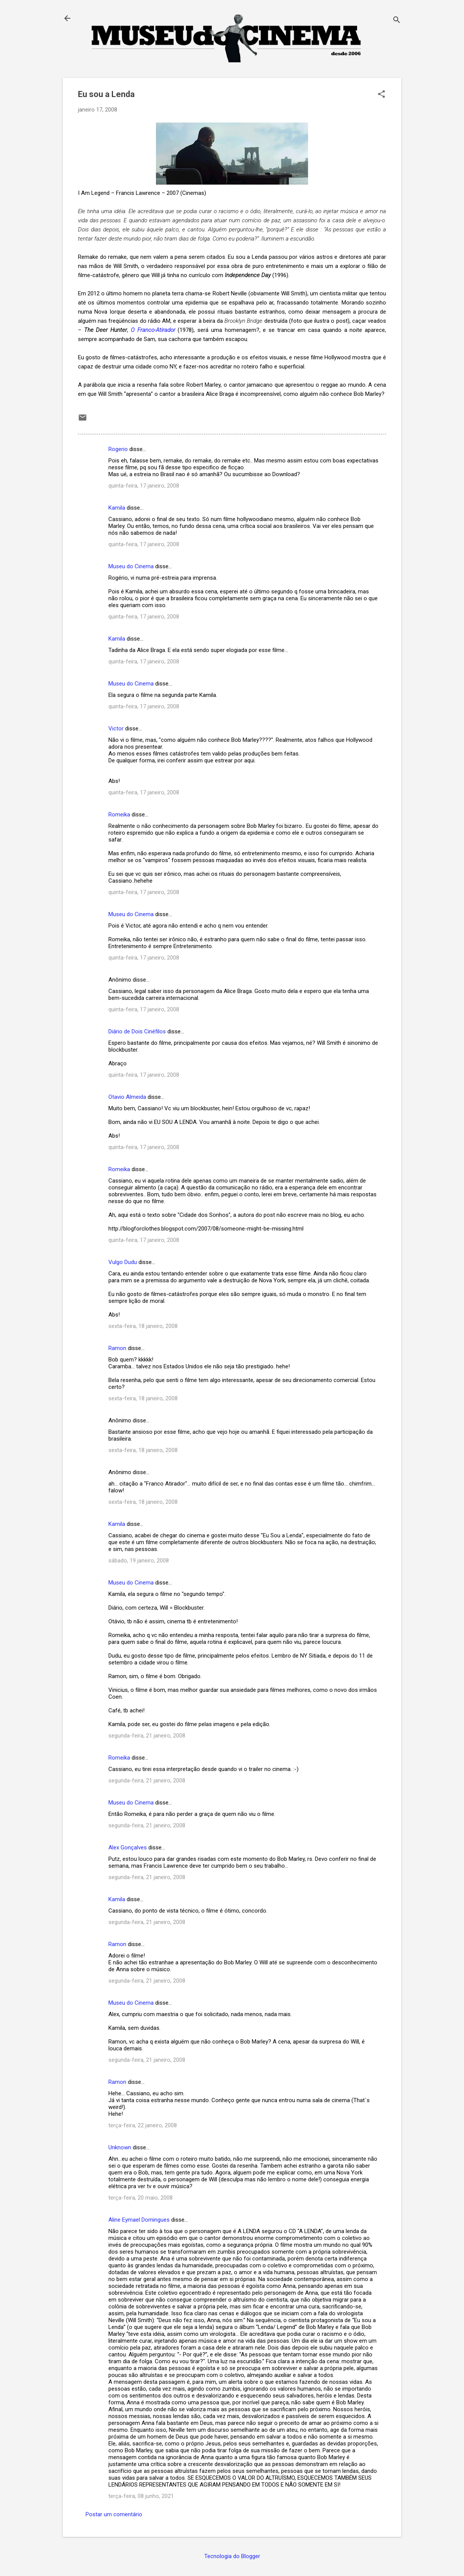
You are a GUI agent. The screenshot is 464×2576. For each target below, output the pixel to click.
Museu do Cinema (131, 566)
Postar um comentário (114, 2514)
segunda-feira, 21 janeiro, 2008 (146, 1735)
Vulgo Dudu (122, 1262)
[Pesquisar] (396, 20)
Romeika (119, 814)
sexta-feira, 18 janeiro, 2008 (143, 1326)
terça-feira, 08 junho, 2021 (141, 2496)
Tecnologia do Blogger (232, 2556)
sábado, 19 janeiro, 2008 (138, 1560)
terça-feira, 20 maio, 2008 (140, 2197)
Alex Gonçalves (127, 1847)
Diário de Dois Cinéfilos (137, 1031)
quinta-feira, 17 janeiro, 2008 (143, 485)
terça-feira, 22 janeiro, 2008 (142, 2125)
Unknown (119, 2147)
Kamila (116, 507)
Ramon (117, 1348)
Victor (116, 728)
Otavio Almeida (127, 1097)
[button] (381, 94)
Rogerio (118, 449)
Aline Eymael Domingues (139, 2219)
